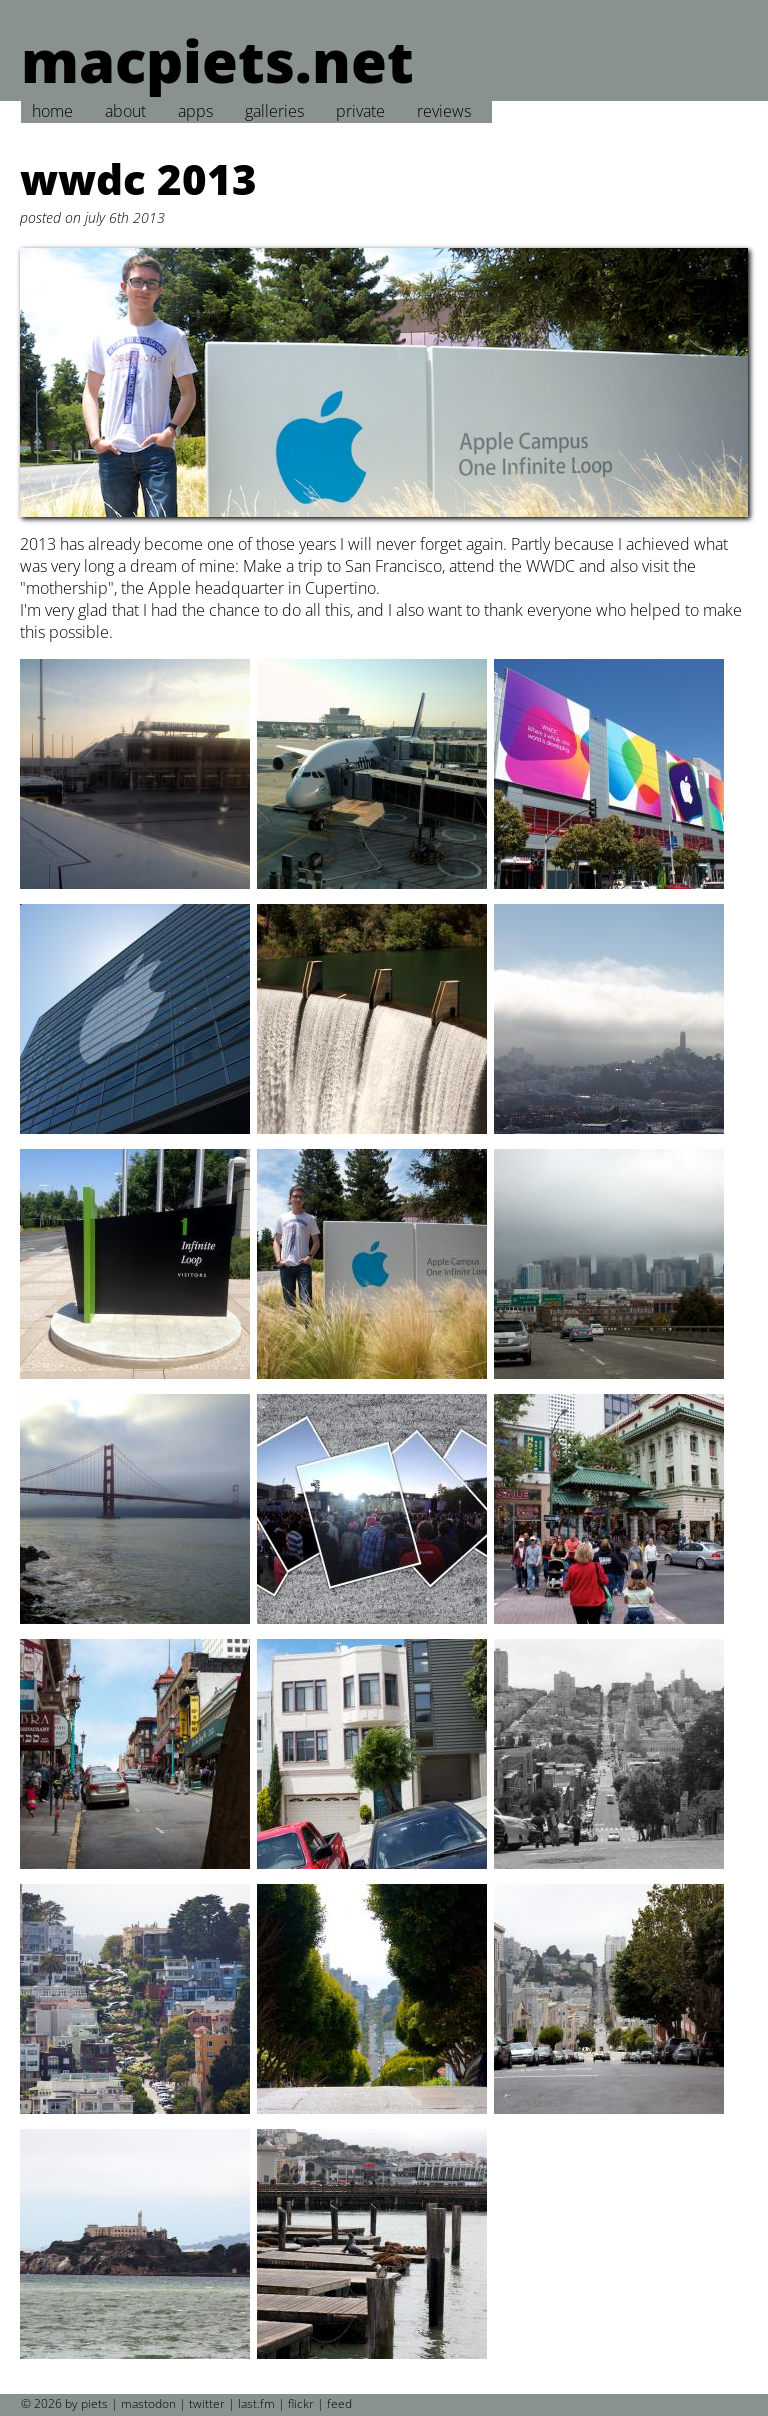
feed (339, 2403)
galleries (274, 111)
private (360, 111)
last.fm (256, 2403)
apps (195, 111)
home (52, 111)
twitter (207, 2403)
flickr (301, 2403)
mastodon (148, 2403)
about (125, 111)
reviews (444, 111)
